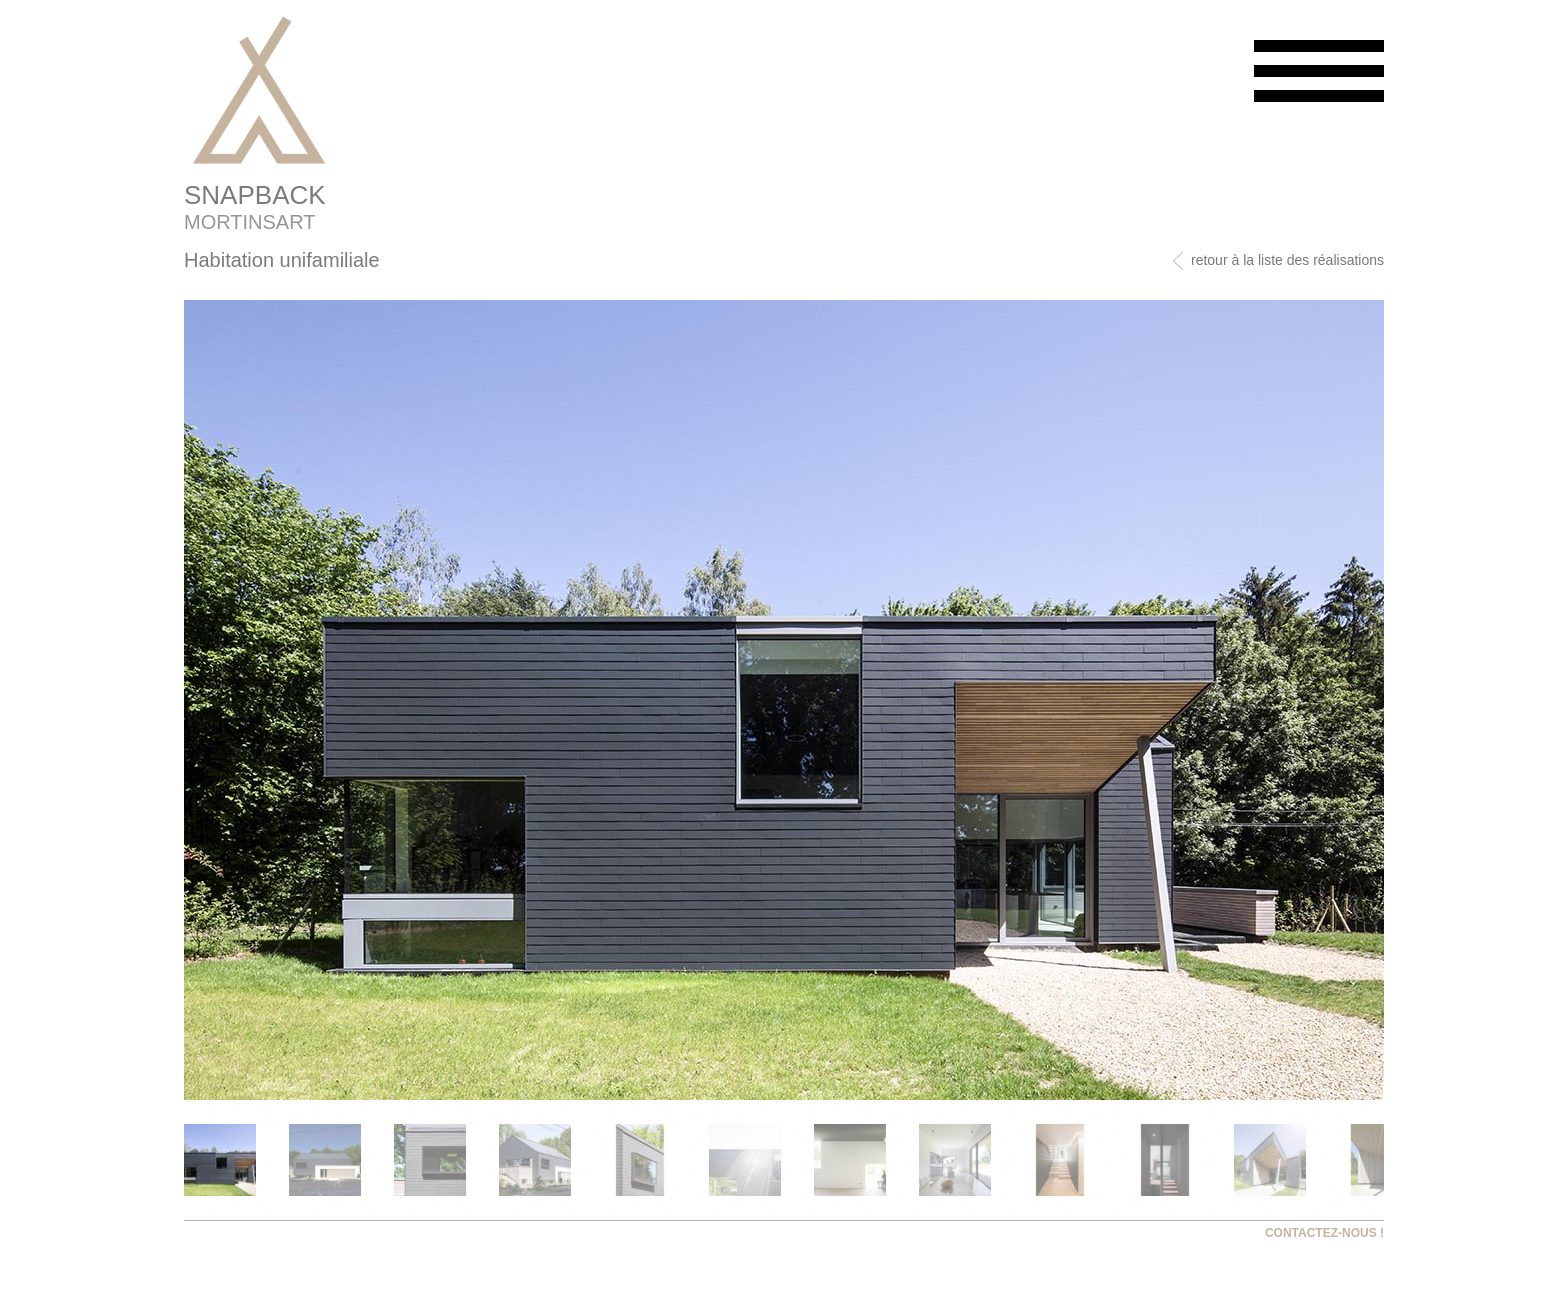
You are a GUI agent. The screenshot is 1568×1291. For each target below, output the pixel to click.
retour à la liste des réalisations (1278, 261)
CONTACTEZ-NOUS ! (1324, 1233)
